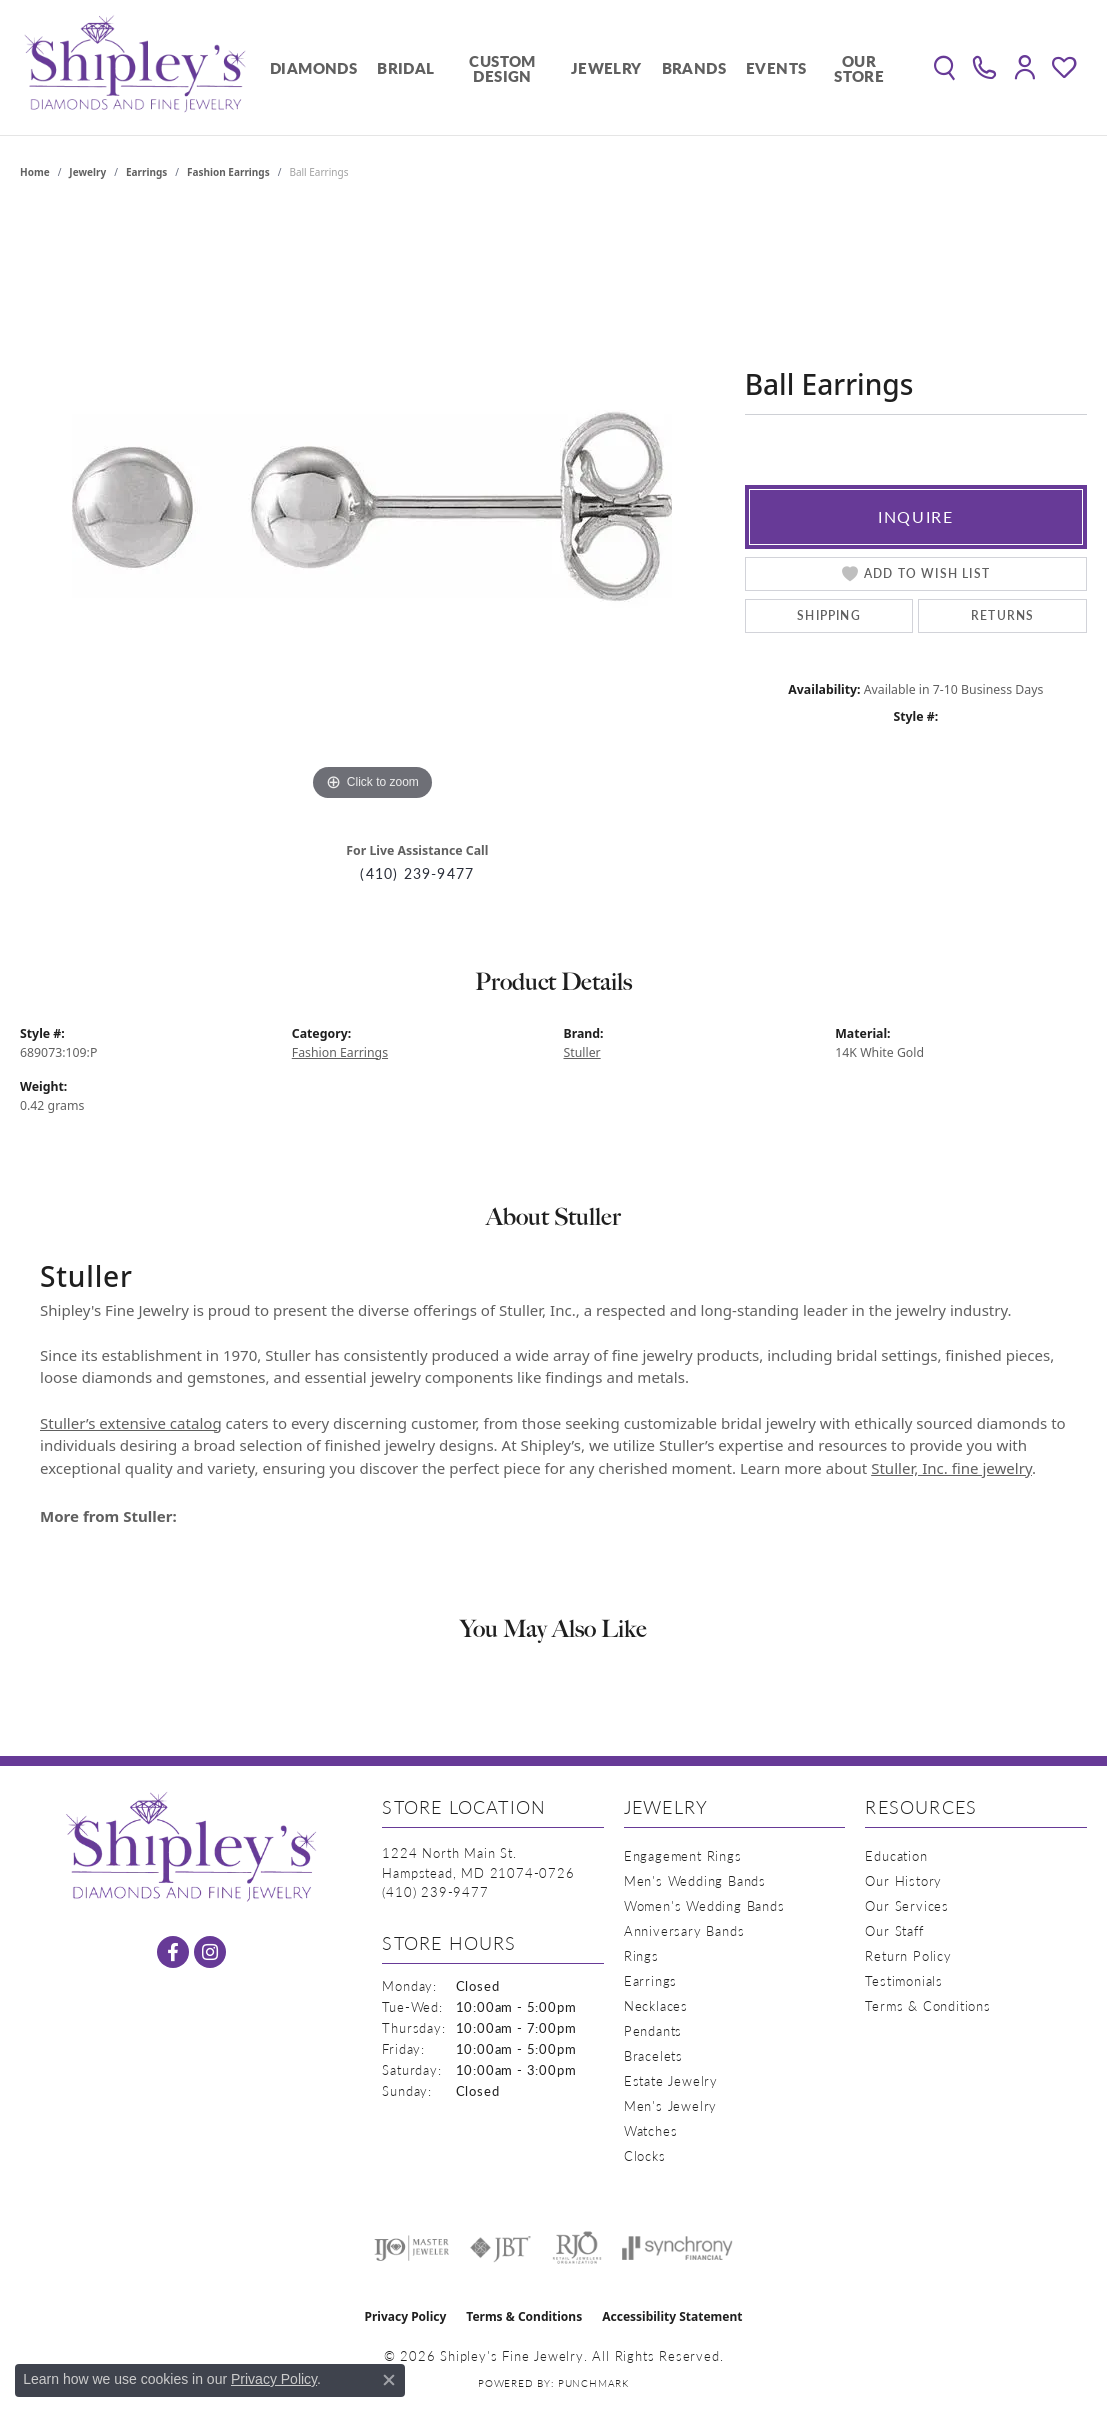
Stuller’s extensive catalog (131, 1423)
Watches (651, 2130)
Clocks (645, 2155)
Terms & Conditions (927, 2005)
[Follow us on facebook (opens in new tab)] (173, 1952)
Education (896, 1855)
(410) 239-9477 (417, 873)
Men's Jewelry (670, 2105)
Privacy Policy (406, 2316)
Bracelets (653, 2055)
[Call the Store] (435, 1891)
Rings (641, 1955)
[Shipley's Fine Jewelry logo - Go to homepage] (135, 67)
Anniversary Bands (684, 1930)
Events (776, 67)
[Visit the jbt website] (501, 2248)
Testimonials (904, 1980)
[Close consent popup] (389, 2380)
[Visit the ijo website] (411, 2248)
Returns (1002, 615)
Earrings (146, 172)
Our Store (859, 68)
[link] (984, 68)
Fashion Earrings (228, 172)
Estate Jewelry (671, 2080)
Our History (903, 1880)
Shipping (829, 615)
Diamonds (313, 67)
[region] (372, 506)
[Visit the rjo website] (577, 2248)
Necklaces (656, 2005)
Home (35, 172)
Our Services (907, 1905)
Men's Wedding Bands (695, 1880)
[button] (944, 68)
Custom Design (502, 68)
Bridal (405, 67)
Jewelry (606, 67)
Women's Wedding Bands (704, 1905)
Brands (694, 67)
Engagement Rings (683, 1855)
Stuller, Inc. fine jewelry (951, 1468)
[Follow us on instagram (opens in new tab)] (210, 1952)
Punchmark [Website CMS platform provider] (593, 2383)
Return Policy (908, 1955)
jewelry (87, 172)
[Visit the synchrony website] (677, 2248)
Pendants (653, 2030)
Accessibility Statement (672, 2316)
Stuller (582, 1052)
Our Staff (894, 1930)
